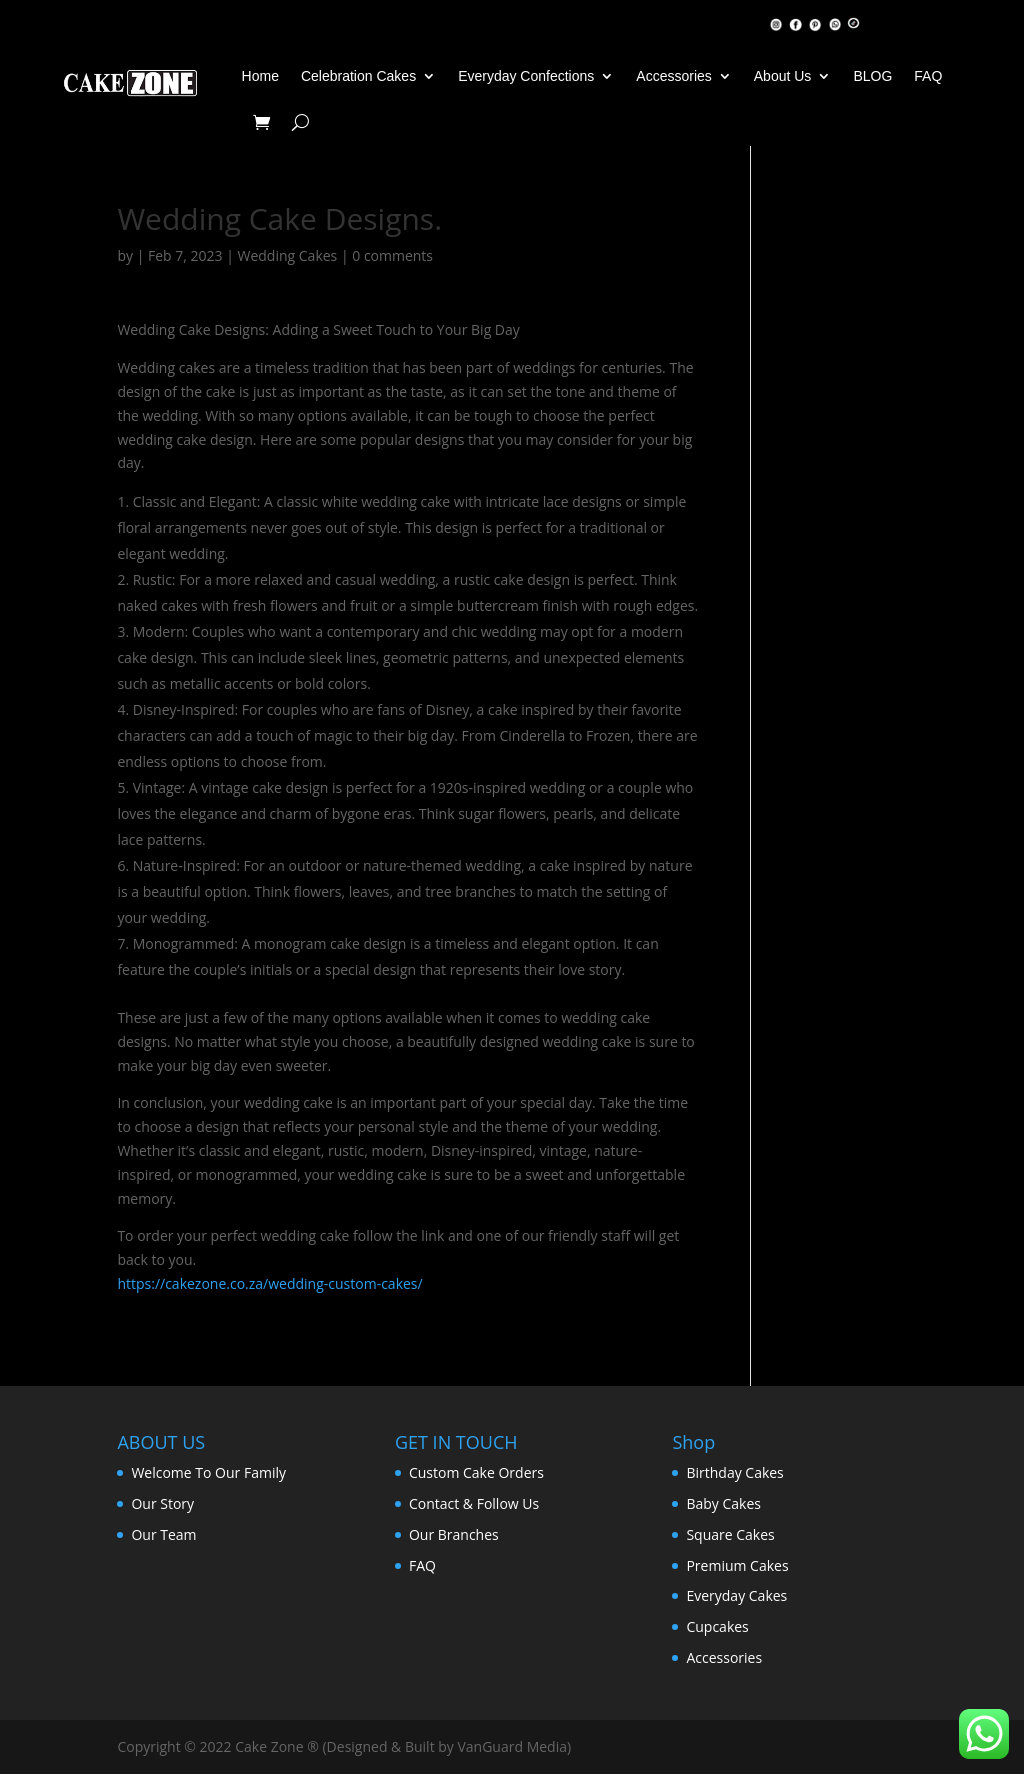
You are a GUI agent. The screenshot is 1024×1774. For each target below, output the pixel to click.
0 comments (392, 255)
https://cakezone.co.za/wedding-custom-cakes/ (269, 1283)
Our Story (162, 1503)
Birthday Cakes (734, 1472)
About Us (783, 76)
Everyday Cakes (736, 1595)
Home (260, 76)
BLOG (872, 76)
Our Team (163, 1534)
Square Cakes (730, 1534)
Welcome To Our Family (208, 1472)
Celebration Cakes (358, 76)
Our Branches (454, 1534)
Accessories (673, 76)
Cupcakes (717, 1626)
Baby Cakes (723, 1503)
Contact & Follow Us (474, 1503)
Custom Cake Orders (476, 1472)
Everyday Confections (526, 76)
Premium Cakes (737, 1565)
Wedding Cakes (288, 255)
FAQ (928, 76)
